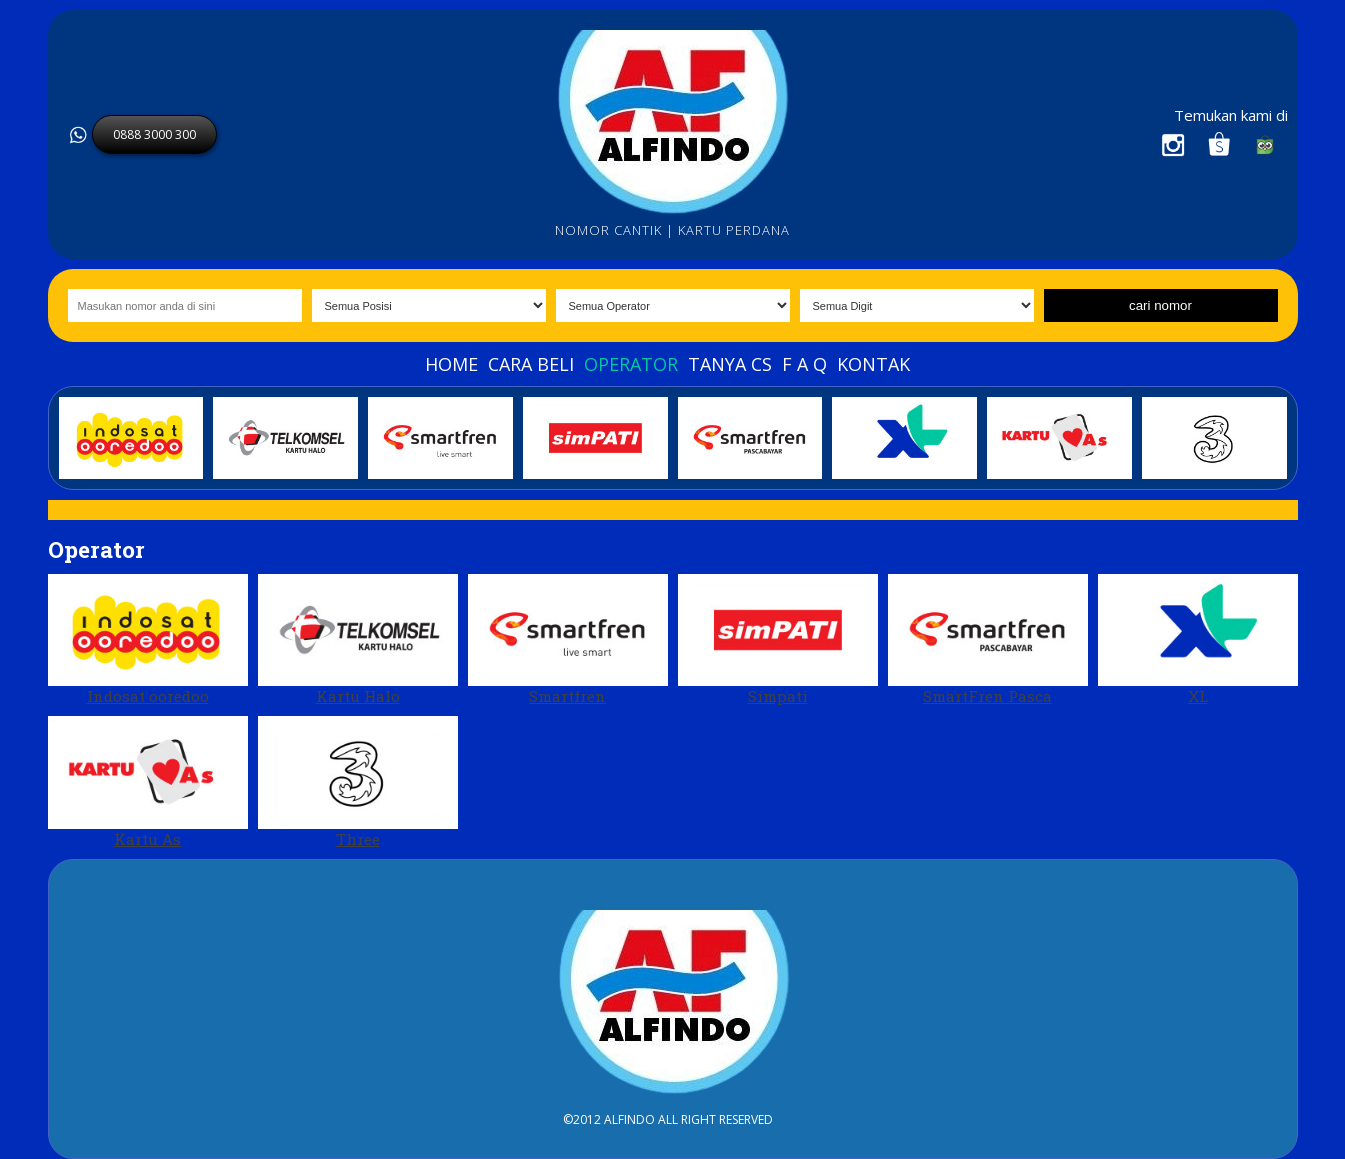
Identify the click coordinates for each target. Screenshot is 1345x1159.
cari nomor (1160, 305)
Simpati (778, 640)
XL (1198, 640)
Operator (631, 364)
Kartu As (148, 782)
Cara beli (531, 364)
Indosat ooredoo (148, 640)
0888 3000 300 (154, 134)
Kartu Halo (358, 640)
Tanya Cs (730, 364)
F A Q (804, 364)
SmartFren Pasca (988, 640)
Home (451, 364)
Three (358, 782)
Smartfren (568, 640)
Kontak (873, 364)
